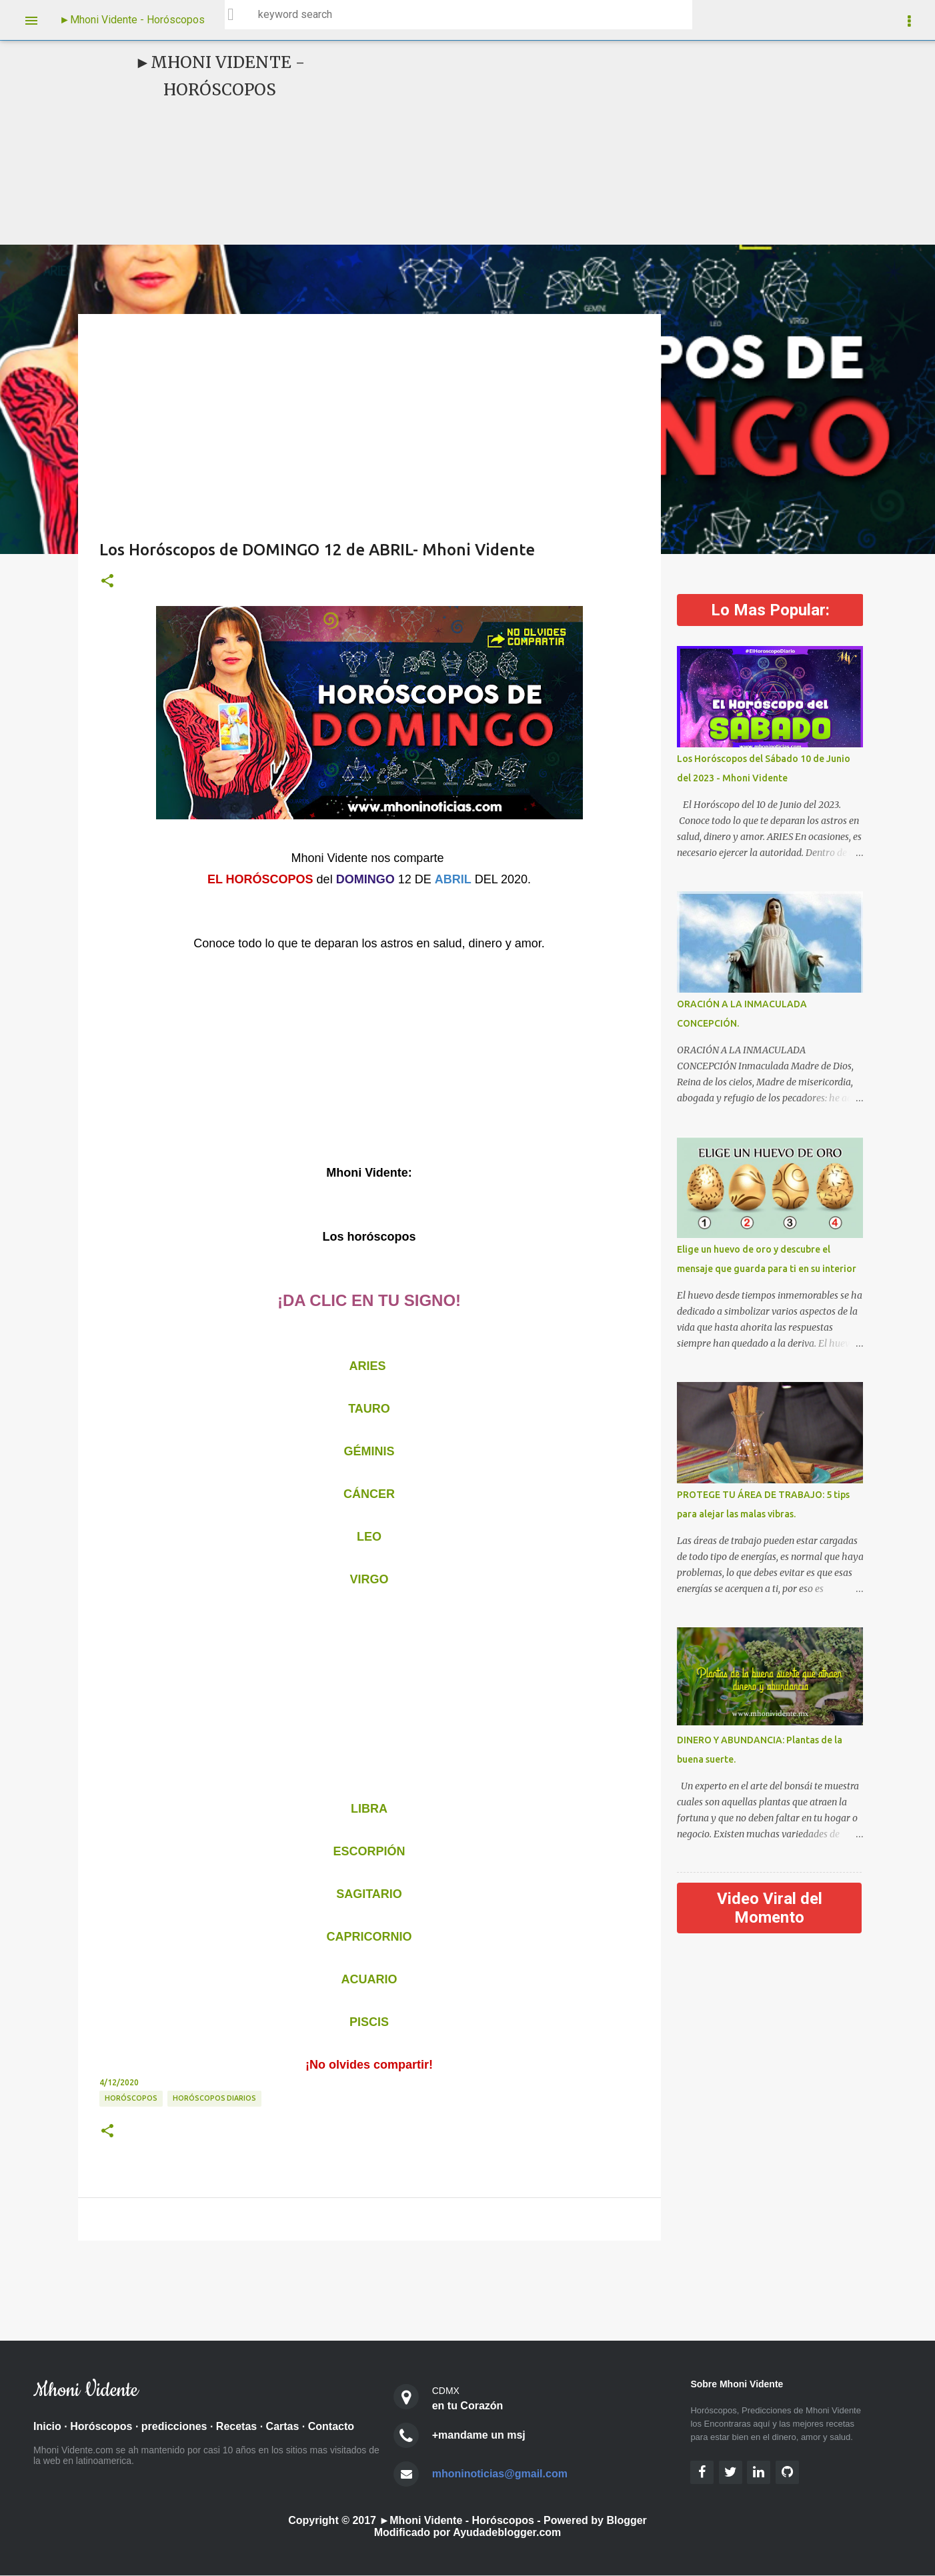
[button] (107, 581)
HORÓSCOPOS (131, 2098)
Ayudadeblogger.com (507, 2533)
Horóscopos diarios (214, 2098)
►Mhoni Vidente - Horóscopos (132, 19)
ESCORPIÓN (369, 1851)
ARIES (367, 1366)
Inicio (47, 2427)
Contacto (331, 2427)
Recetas (236, 2427)
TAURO (369, 1408)
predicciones (174, 2427)
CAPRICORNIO (368, 1936)
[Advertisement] (571, 142)
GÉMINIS (368, 1451)
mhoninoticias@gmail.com (500, 2474)
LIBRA (369, 1808)
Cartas (282, 2427)
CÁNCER (369, 1494)
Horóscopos (101, 2427)
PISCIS (369, 2022)
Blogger (626, 2521)
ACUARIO (369, 1979)
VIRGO (368, 1579)
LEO (369, 1536)
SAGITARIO (369, 1894)
